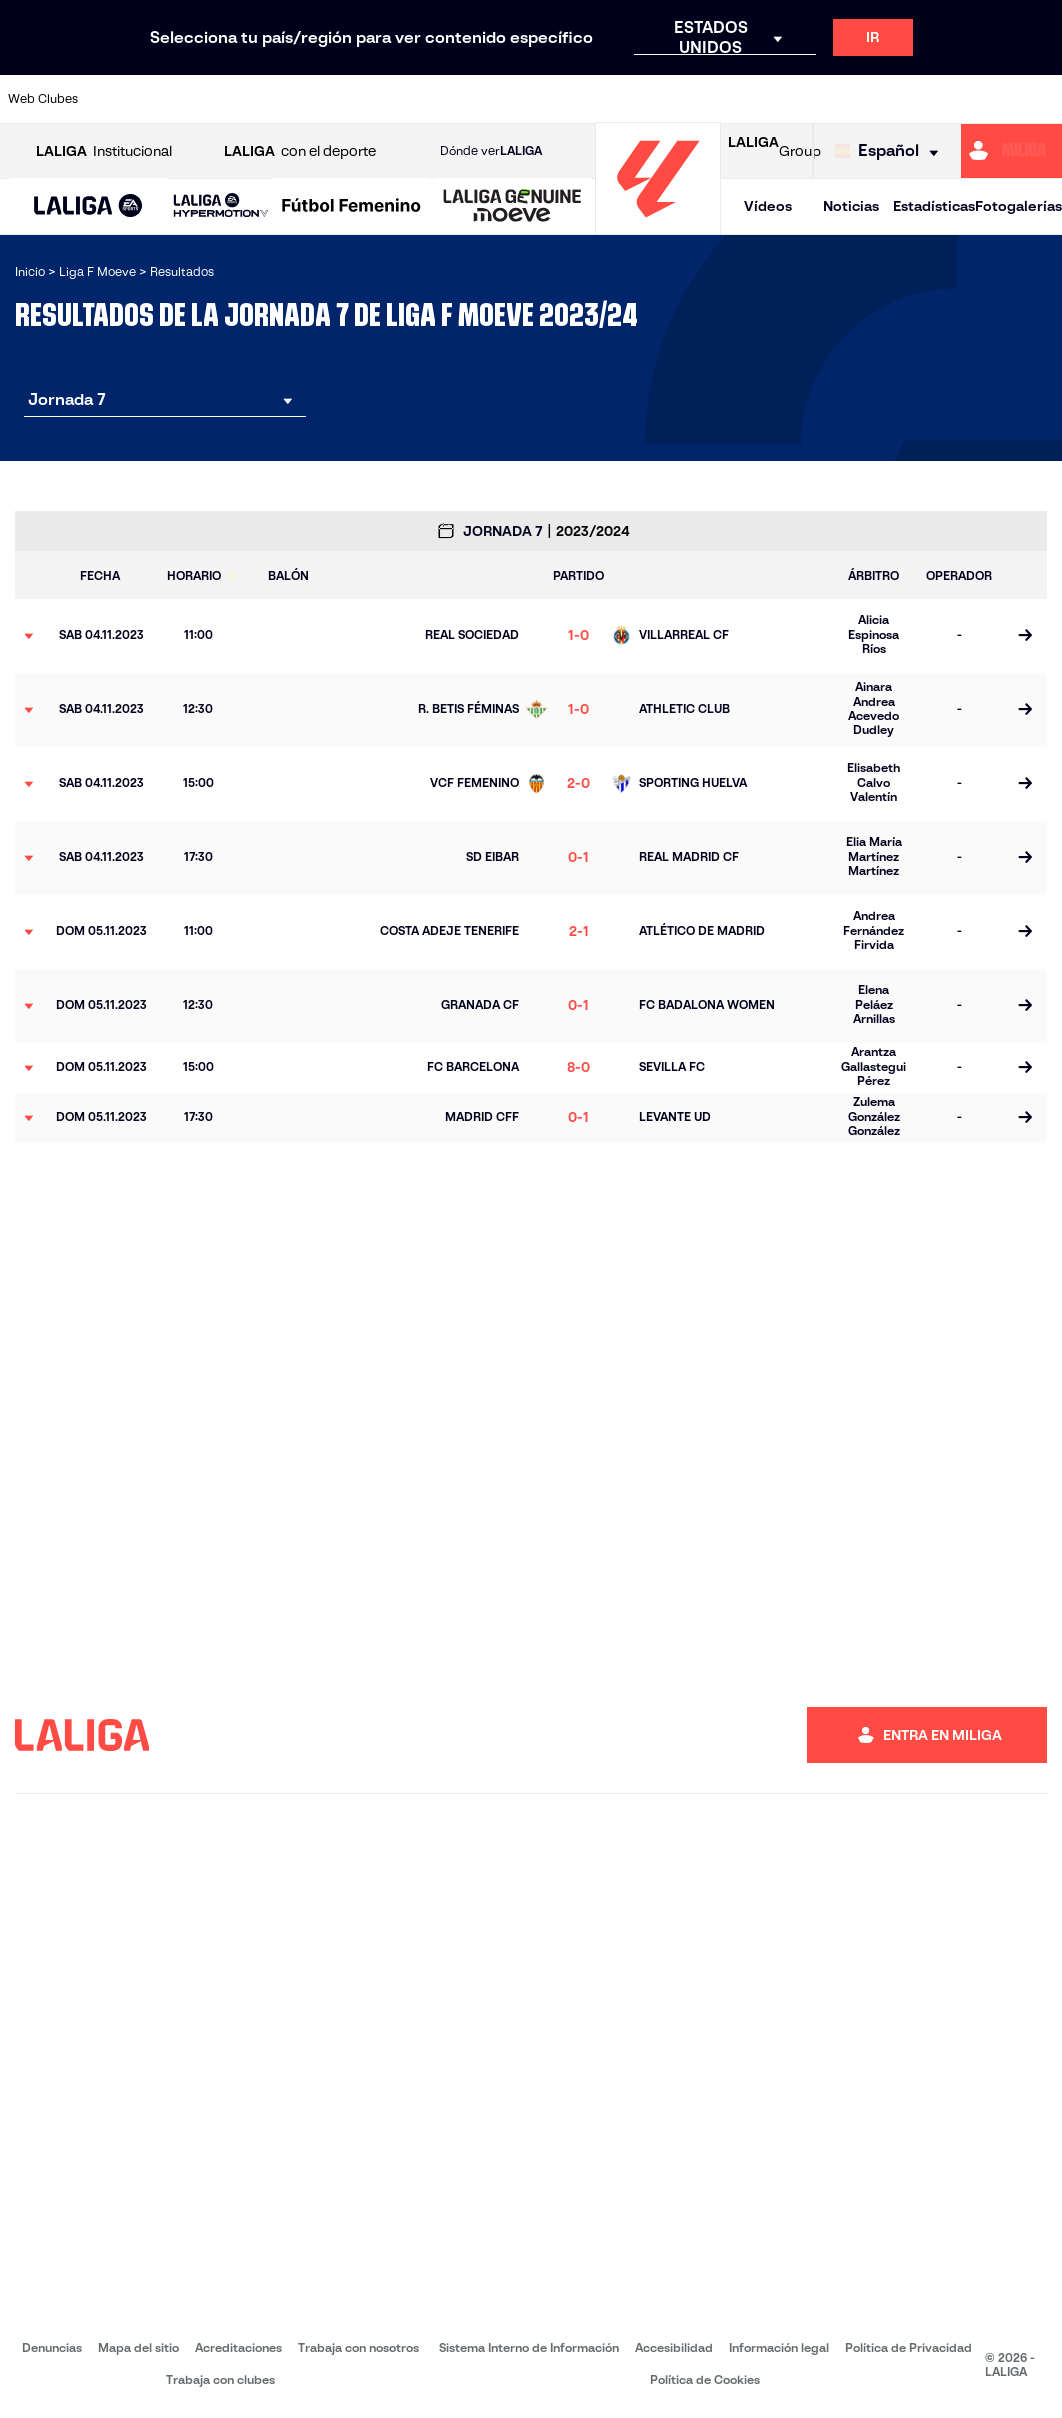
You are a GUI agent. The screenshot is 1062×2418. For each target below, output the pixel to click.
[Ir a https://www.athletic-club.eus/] (124, 99)
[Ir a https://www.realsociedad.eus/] (856, 99)
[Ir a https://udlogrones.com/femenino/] (1039, 99)
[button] (88, 206)
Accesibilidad (674, 2347)
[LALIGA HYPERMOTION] (221, 206)
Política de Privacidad (908, 2347)
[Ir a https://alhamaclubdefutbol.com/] (185, 99)
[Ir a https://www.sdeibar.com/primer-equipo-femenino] (917, 99)
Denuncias (52, 2347)
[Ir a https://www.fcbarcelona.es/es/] (429, 99)
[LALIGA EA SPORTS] (88, 207)
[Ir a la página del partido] (1024, 636)
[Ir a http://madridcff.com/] (673, 99)
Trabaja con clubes (220, 2379)
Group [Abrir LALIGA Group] (774, 151)
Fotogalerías (1018, 206)
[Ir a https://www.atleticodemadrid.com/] (246, 99)
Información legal (779, 2347)
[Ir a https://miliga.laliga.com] (1011, 151)
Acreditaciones (238, 2347)
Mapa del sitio (138, 2347)
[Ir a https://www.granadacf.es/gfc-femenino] (551, 99)
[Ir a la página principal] (658, 225)
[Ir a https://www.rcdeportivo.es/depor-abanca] (368, 99)
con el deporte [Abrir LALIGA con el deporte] (300, 151)
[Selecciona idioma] (891, 151)
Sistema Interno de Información (529, 2347)
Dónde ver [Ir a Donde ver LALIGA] (491, 151)
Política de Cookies (705, 2379)
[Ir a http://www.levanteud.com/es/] (612, 99)
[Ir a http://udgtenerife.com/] (307, 99)
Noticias (851, 206)
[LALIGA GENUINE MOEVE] (512, 207)
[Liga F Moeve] (351, 207)
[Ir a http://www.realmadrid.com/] (795, 99)
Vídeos (768, 206)
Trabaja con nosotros (358, 2347)
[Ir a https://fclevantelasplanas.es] (490, 99)
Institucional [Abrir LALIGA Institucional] (104, 151)
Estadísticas (934, 206)
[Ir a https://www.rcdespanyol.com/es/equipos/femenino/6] (734, 99)
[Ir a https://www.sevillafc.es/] (978, 99)
